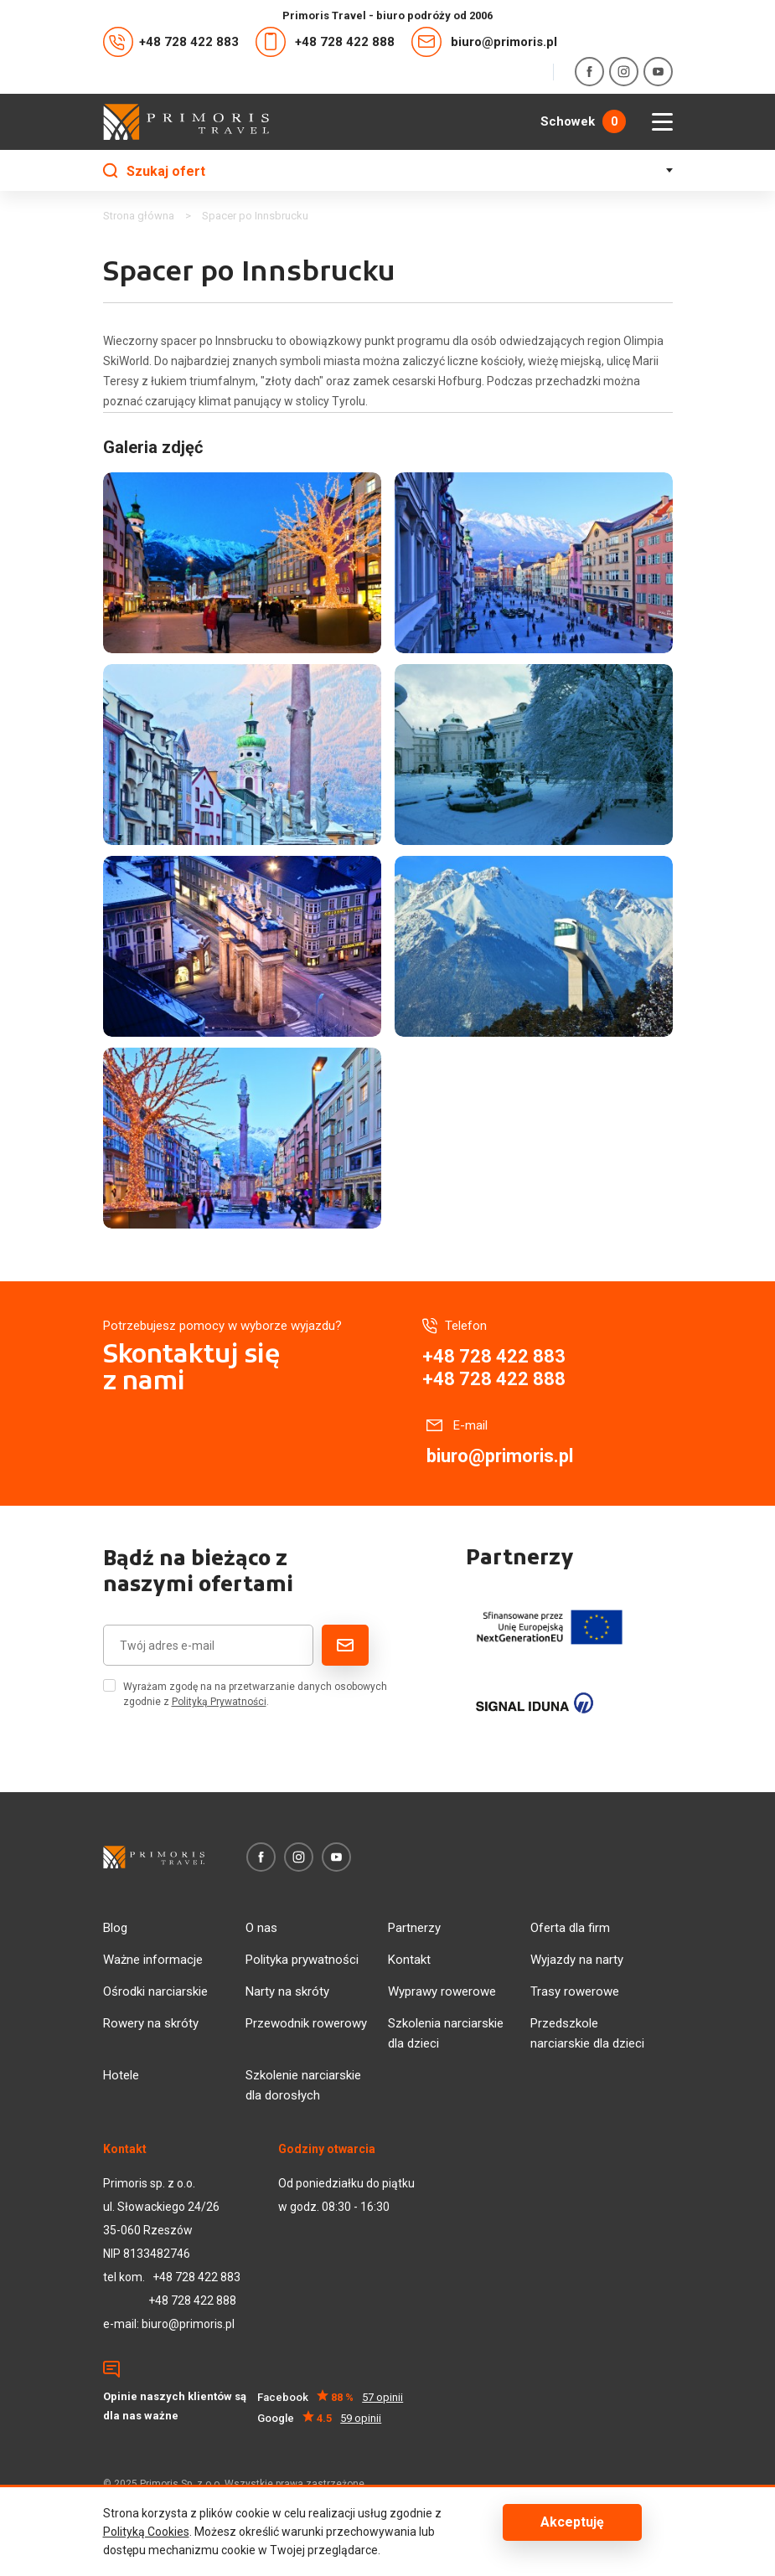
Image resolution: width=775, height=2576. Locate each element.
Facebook (330, 2397)
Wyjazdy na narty (576, 1959)
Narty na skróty (287, 1991)
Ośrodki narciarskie (155, 1991)
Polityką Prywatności (219, 1702)
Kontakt (409, 1959)
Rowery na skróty (151, 2023)
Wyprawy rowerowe (442, 1991)
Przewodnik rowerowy (306, 2023)
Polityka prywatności (302, 1959)
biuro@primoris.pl (484, 42)
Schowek (583, 121)
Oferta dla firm (570, 1927)
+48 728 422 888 (325, 42)
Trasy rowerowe (574, 1991)
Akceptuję (572, 2522)
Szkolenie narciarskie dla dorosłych (303, 2085)
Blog (115, 1927)
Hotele (121, 2075)
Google (319, 2418)
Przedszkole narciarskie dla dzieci (587, 2033)
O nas (261, 1927)
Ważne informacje (153, 1959)
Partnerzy (414, 1927)
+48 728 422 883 (171, 42)
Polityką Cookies (146, 2531)
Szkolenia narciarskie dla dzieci (446, 2033)
